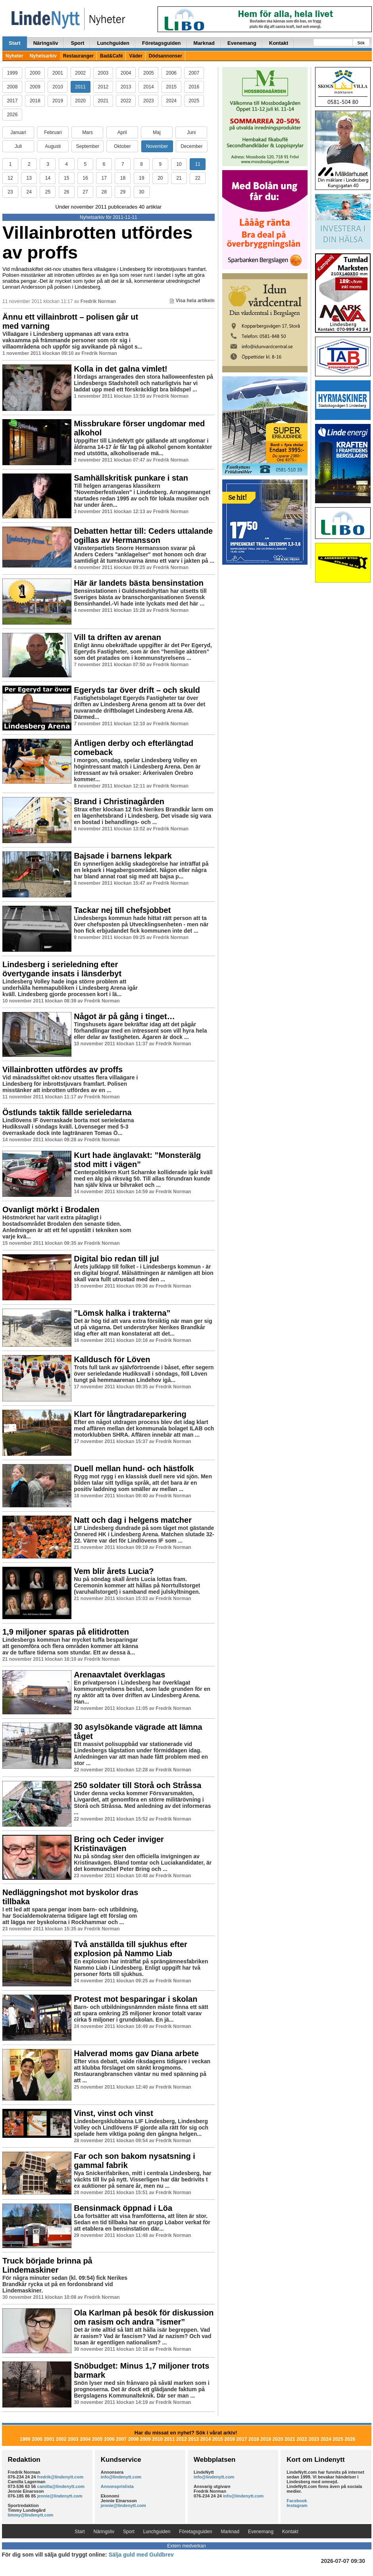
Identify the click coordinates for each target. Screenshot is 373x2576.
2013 (126, 87)
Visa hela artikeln (192, 300)
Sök (361, 43)
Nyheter (14, 56)
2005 (148, 73)
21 (178, 178)
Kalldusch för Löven (112, 1359)
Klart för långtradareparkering (130, 1414)
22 (197, 178)
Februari (53, 132)
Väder (135, 56)
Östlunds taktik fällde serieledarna (67, 1112)
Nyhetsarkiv (43, 56)
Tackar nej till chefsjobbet (122, 910)
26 (66, 192)
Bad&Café (111, 56)
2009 (35, 87)
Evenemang (241, 43)
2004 (126, 73)
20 (160, 178)
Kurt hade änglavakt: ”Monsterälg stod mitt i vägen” (137, 1160)
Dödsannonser (165, 56)
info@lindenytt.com (121, 2476)
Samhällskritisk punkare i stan (131, 477)
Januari (18, 132)
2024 (171, 101)
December (191, 146)
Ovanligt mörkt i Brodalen (50, 1209)
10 (178, 164)
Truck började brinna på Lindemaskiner (47, 2265)
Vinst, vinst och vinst (113, 2113)
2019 (57, 101)
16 (85, 178)
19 (141, 178)
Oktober (122, 146)
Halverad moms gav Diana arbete (136, 2053)
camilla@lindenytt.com (61, 2486)
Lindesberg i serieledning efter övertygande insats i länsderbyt (61, 969)
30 (141, 192)
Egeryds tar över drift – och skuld (137, 690)
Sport (77, 43)
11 (197, 164)
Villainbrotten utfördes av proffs (97, 242)
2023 (148, 101)
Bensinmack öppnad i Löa (123, 2208)
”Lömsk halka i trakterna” (122, 1313)
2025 (194, 101)
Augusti (53, 146)
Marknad (204, 43)
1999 (12, 73)
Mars (87, 132)
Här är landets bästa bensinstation (139, 583)
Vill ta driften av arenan (117, 637)
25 (47, 192)
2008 (12, 87)
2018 (35, 101)
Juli (18, 146)
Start (15, 43)
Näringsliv (45, 43)
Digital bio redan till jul (116, 1258)
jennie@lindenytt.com (60, 2496)
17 (103, 178)
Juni (191, 132)
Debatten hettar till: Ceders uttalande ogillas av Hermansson (143, 535)
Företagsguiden (161, 43)
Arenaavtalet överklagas (119, 1674)
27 (85, 192)
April (122, 132)
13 (29, 178)
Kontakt (278, 43)
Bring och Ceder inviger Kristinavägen (119, 1844)
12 (10, 178)
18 (122, 178)
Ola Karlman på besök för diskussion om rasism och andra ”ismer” (143, 2317)
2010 (57, 87)
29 (122, 192)
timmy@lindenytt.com (31, 2515)
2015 (171, 87)
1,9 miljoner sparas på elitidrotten (65, 1631)
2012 (103, 87)
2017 (12, 101)
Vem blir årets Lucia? (114, 1571)
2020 (80, 101)
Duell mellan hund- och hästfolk (134, 1468)
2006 (171, 73)
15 (66, 178)
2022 (126, 101)
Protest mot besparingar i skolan (135, 1999)
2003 (103, 73)
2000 (35, 73)
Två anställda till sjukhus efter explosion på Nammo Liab (130, 1949)
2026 (12, 114)
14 (47, 178)
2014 (148, 87)
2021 (103, 101)
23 (10, 192)
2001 (57, 73)
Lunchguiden (113, 43)
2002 (80, 73)
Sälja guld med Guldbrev (141, 2554)
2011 (80, 87)
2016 (194, 87)
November (157, 146)
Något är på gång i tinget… (124, 1016)
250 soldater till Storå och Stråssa (137, 1785)
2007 (194, 73)
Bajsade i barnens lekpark (123, 855)
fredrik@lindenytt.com (60, 2476)
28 (103, 192)
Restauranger (78, 56)
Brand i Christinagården (119, 801)
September (87, 146)
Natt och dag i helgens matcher (133, 1520)
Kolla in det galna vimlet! (120, 368)
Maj (156, 132)
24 (29, 192)
